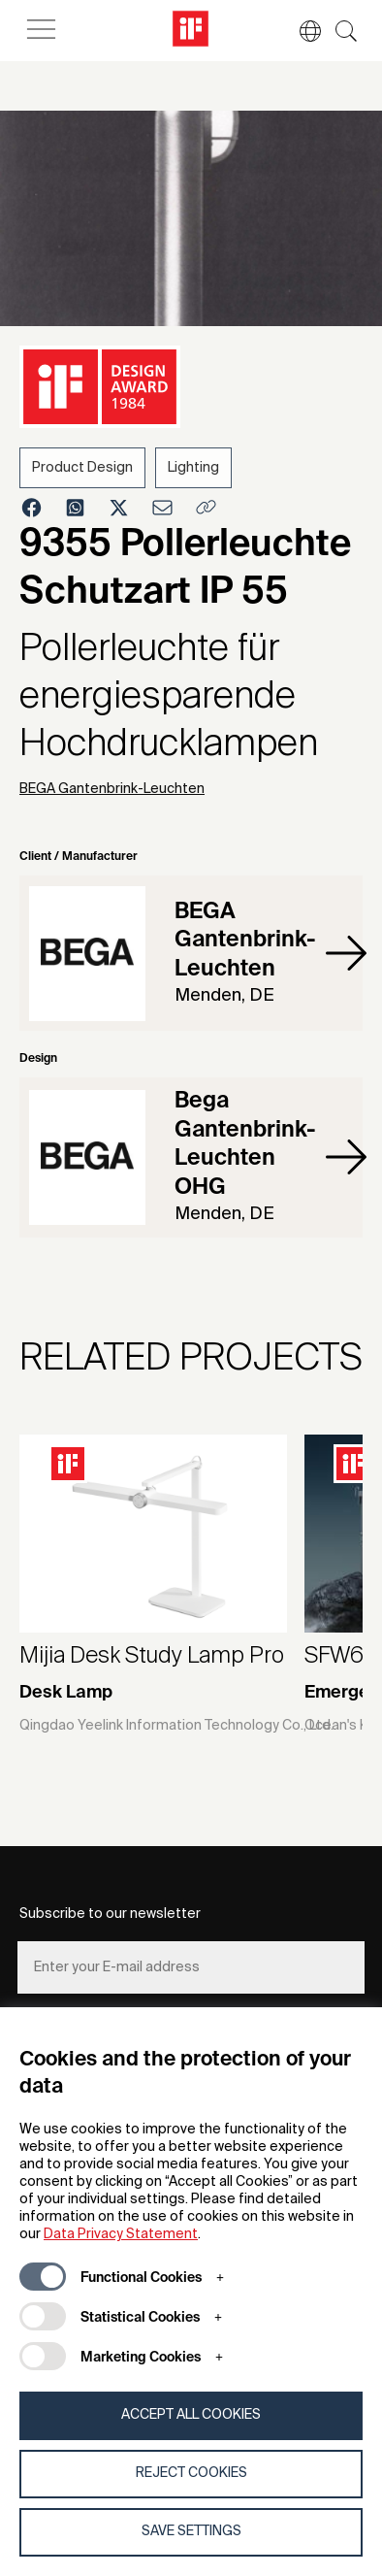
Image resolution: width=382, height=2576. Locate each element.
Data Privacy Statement (121, 2234)
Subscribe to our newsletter (110, 1914)
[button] (300, 31)
